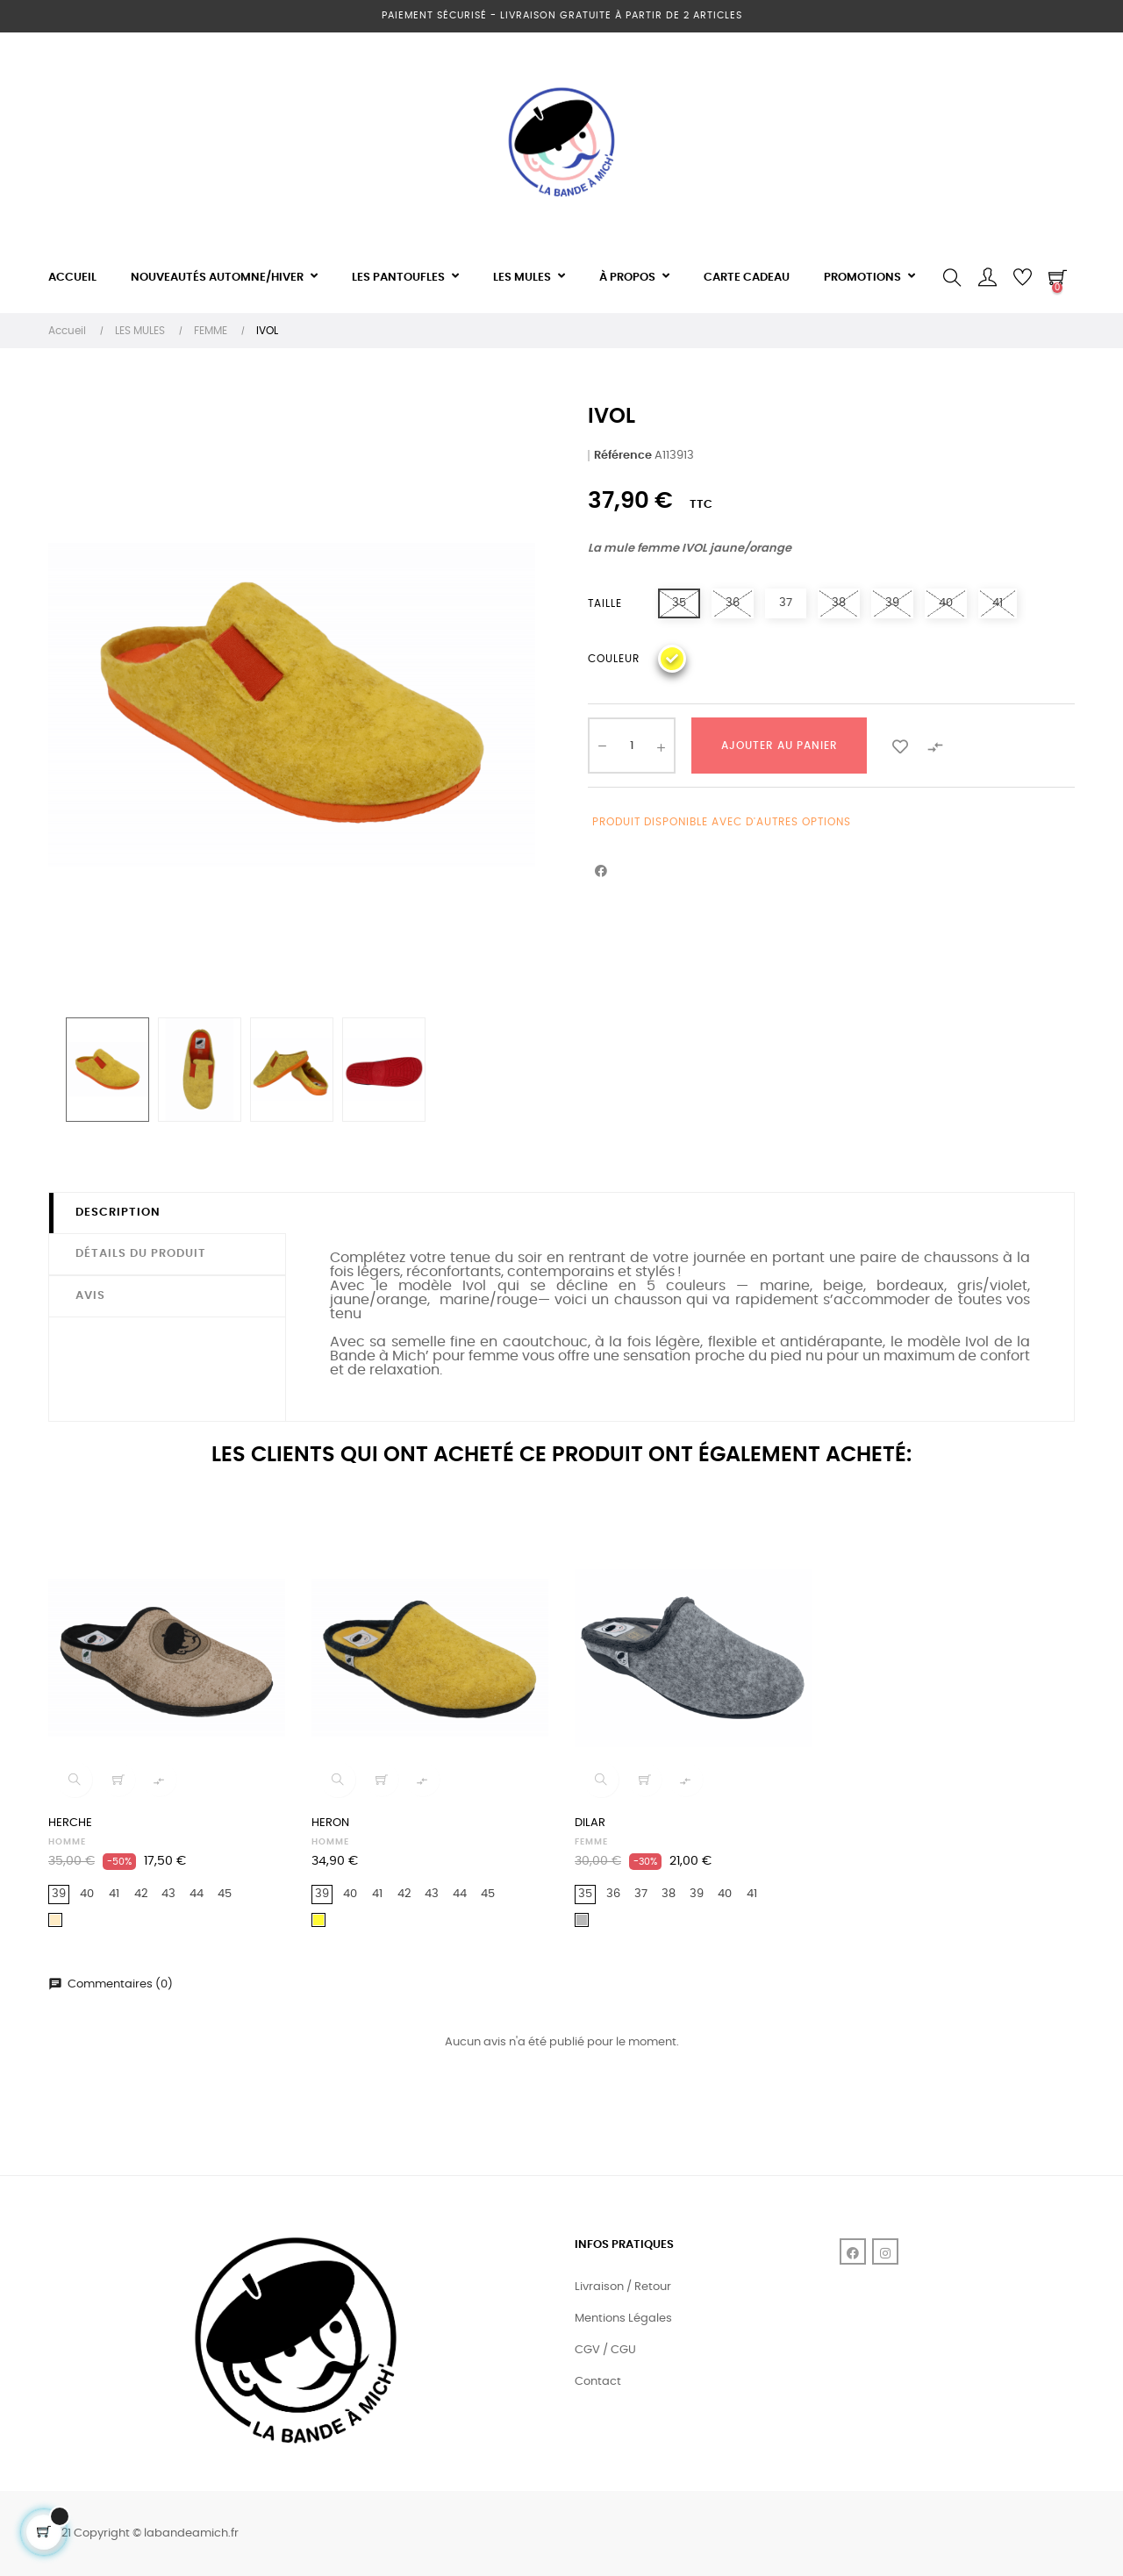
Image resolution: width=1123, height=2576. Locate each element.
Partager (601, 871)
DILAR (590, 1823)
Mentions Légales (623, 2318)
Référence (623, 455)
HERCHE (70, 1823)
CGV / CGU (605, 2350)
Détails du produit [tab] (140, 1253)
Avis (90, 1296)
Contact (598, 2381)
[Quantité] (631, 745)
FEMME (591, 1841)
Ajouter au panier (779, 745)
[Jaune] (672, 659)
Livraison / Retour (623, 2287)
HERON (330, 1823)
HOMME (67, 1841)
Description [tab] (118, 1212)
